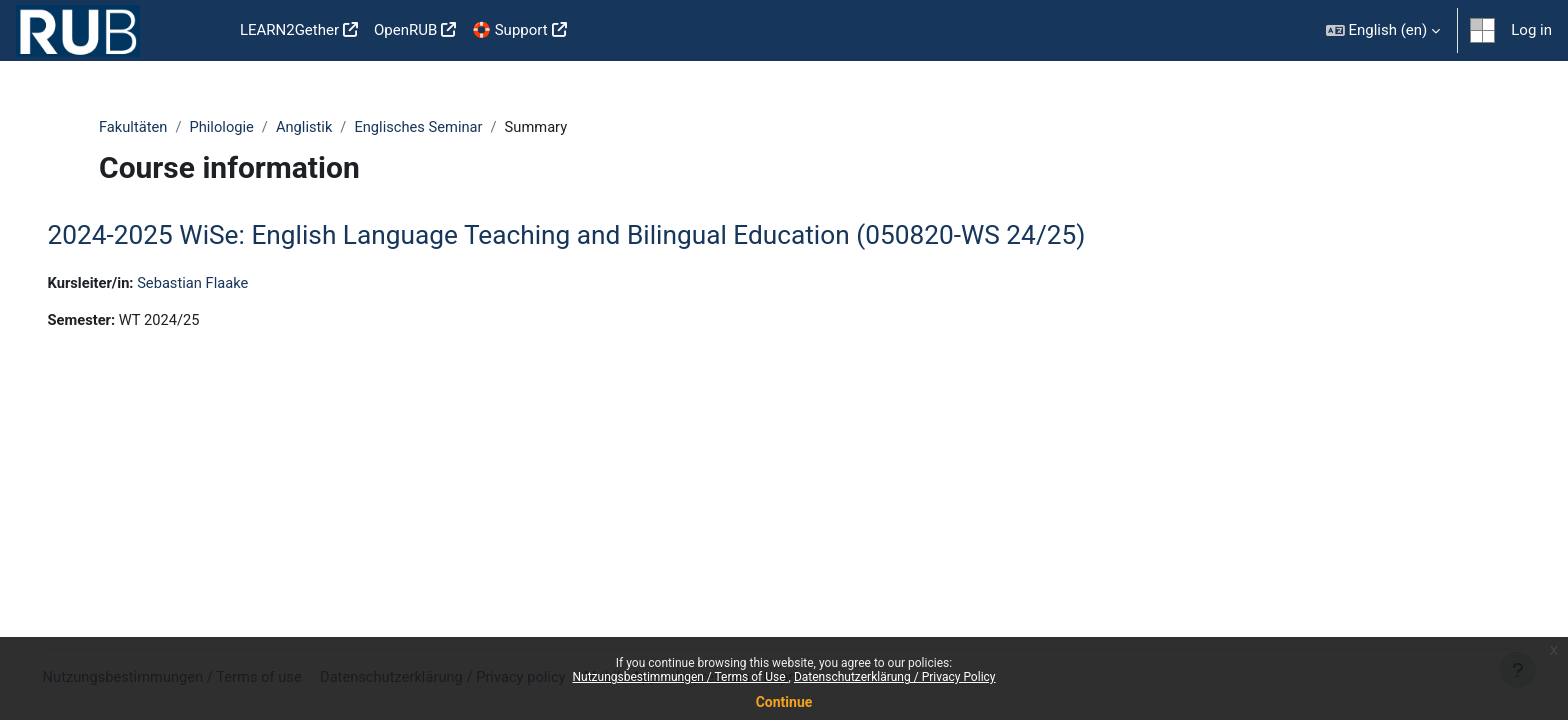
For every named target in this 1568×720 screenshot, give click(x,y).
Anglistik (308, 127)
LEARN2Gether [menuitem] (289, 30)
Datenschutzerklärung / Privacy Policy (895, 677)
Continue (784, 702)
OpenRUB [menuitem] (405, 30)
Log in (1531, 30)
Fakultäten (134, 127)
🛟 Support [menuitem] (509, 30)
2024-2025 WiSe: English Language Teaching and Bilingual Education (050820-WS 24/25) (595, 236)
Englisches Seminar (424, 127)
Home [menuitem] (200, 31)
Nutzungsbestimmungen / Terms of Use (680, 677)
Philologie (224, 127)
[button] (1383, 30)
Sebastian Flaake (225, 283)
